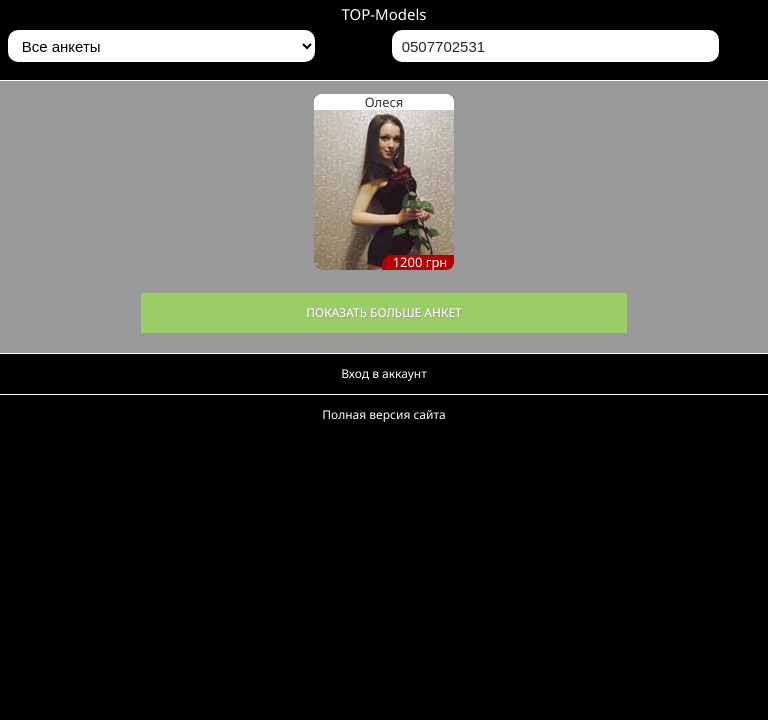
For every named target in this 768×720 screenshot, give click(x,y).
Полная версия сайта (383, 414)
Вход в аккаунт (384, 373)
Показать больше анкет (384, 312)
